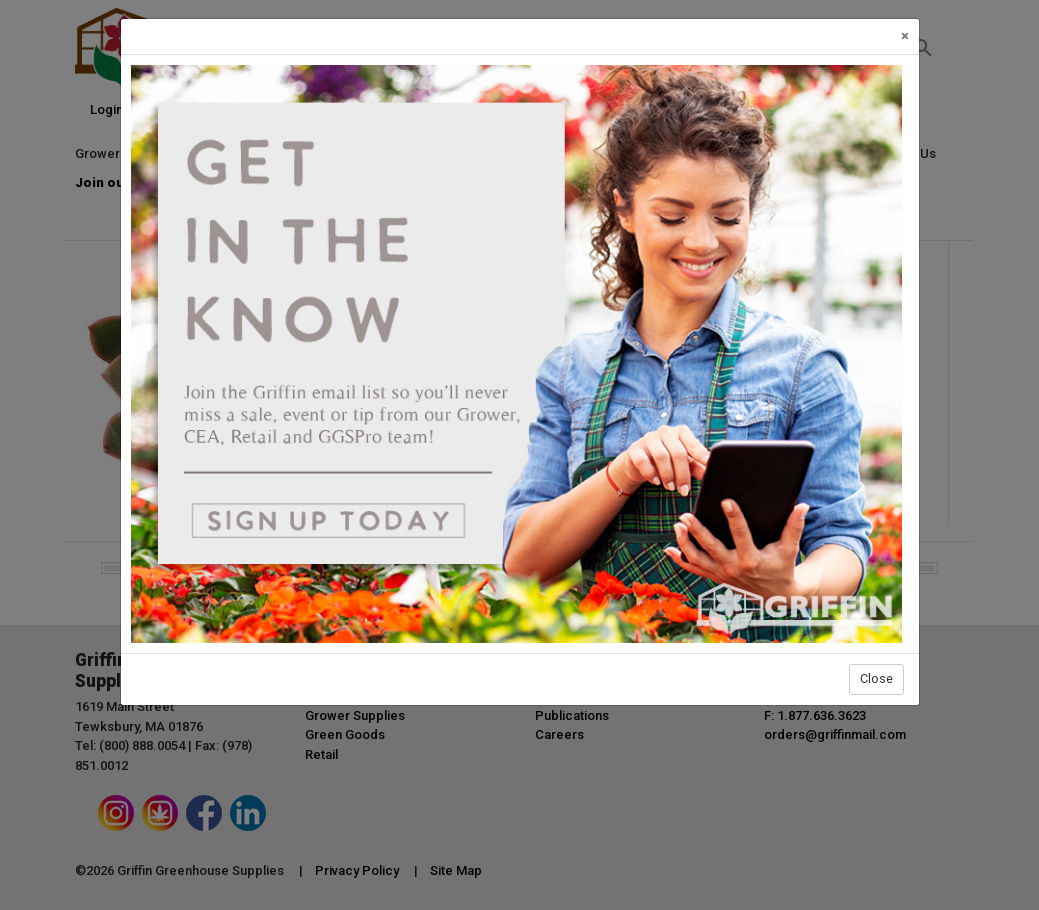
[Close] (905, 36)
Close (876, 678)
